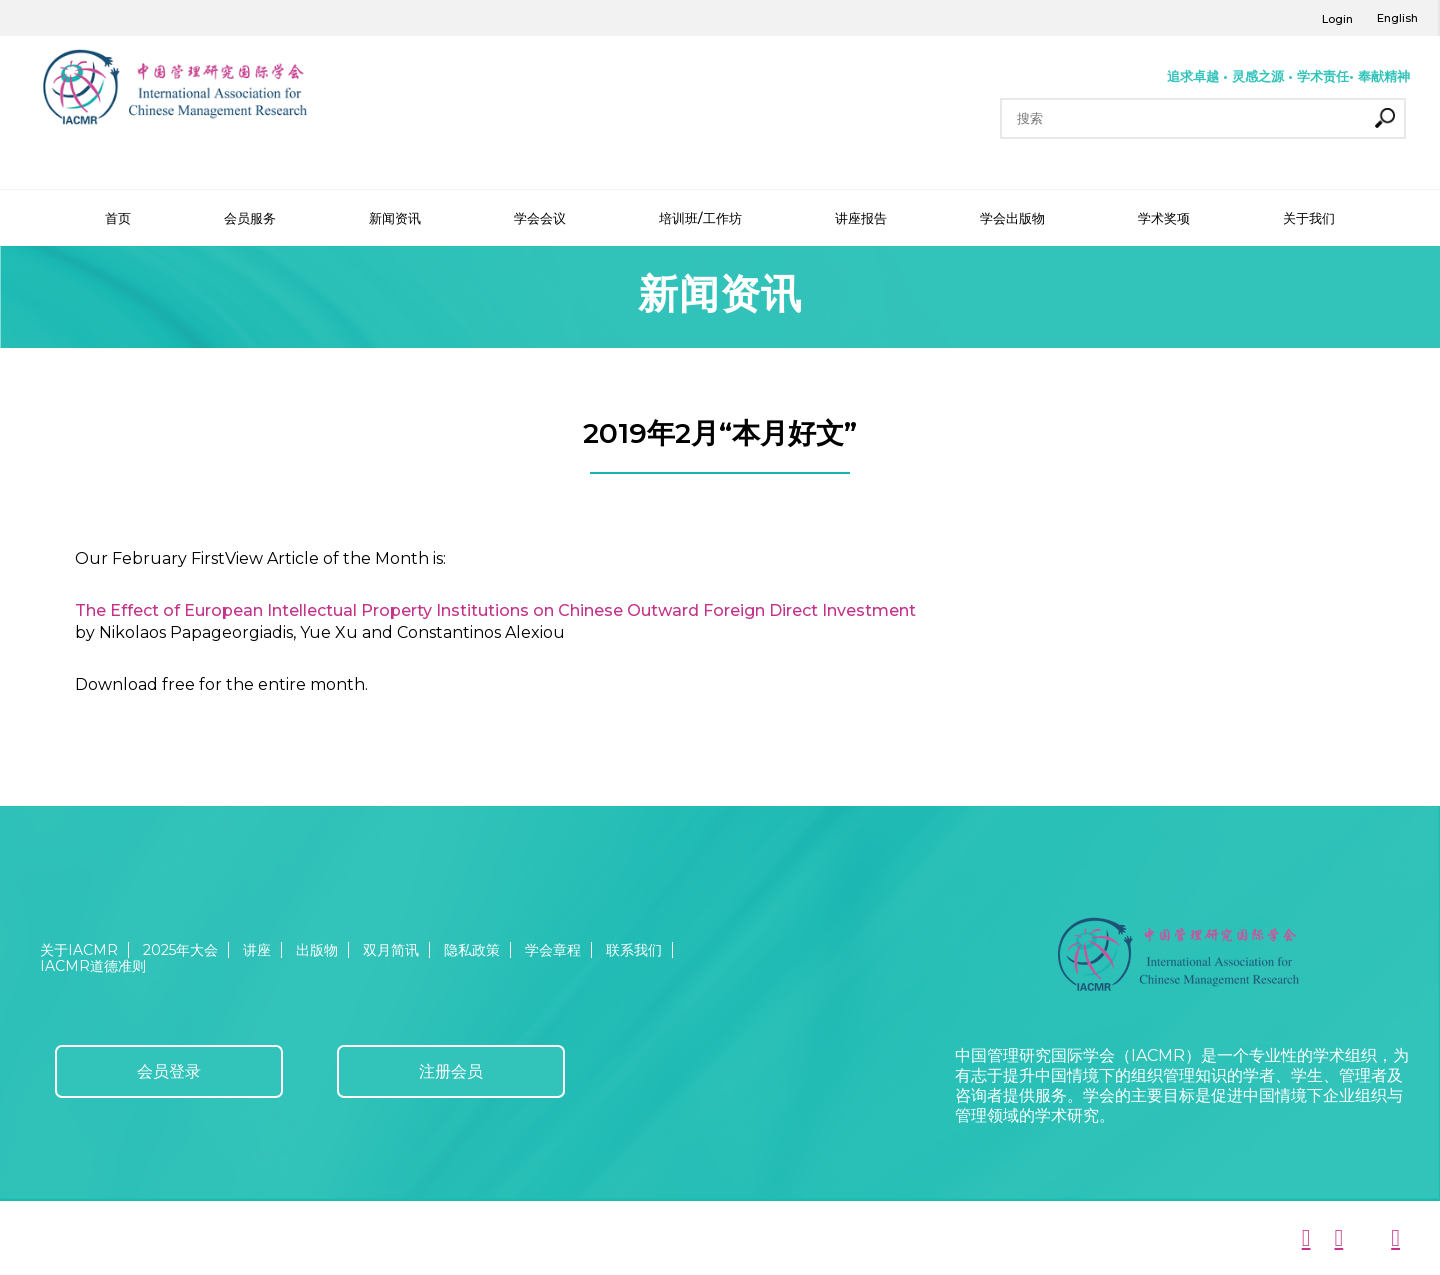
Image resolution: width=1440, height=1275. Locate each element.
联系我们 (634, 950)
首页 (118, 218)
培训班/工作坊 (700, 218)
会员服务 (250, 218)
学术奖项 (1164, 218)
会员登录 (169, 1071)
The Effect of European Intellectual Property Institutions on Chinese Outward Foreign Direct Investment (495, 610)
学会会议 (540, 218)
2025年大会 (180, 950)
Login (1337, 19)
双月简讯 (391, 950)
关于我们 (1309, 218)
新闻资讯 (395, 218)
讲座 (257, 950)
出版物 (317, 950)
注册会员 (451, 1071)
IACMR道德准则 (93, 966)
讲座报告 (861, 218)
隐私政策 (472, 950)
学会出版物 (1012, 218)
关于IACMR (79, 950)
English (1397, 18)
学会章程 (553, 950)
